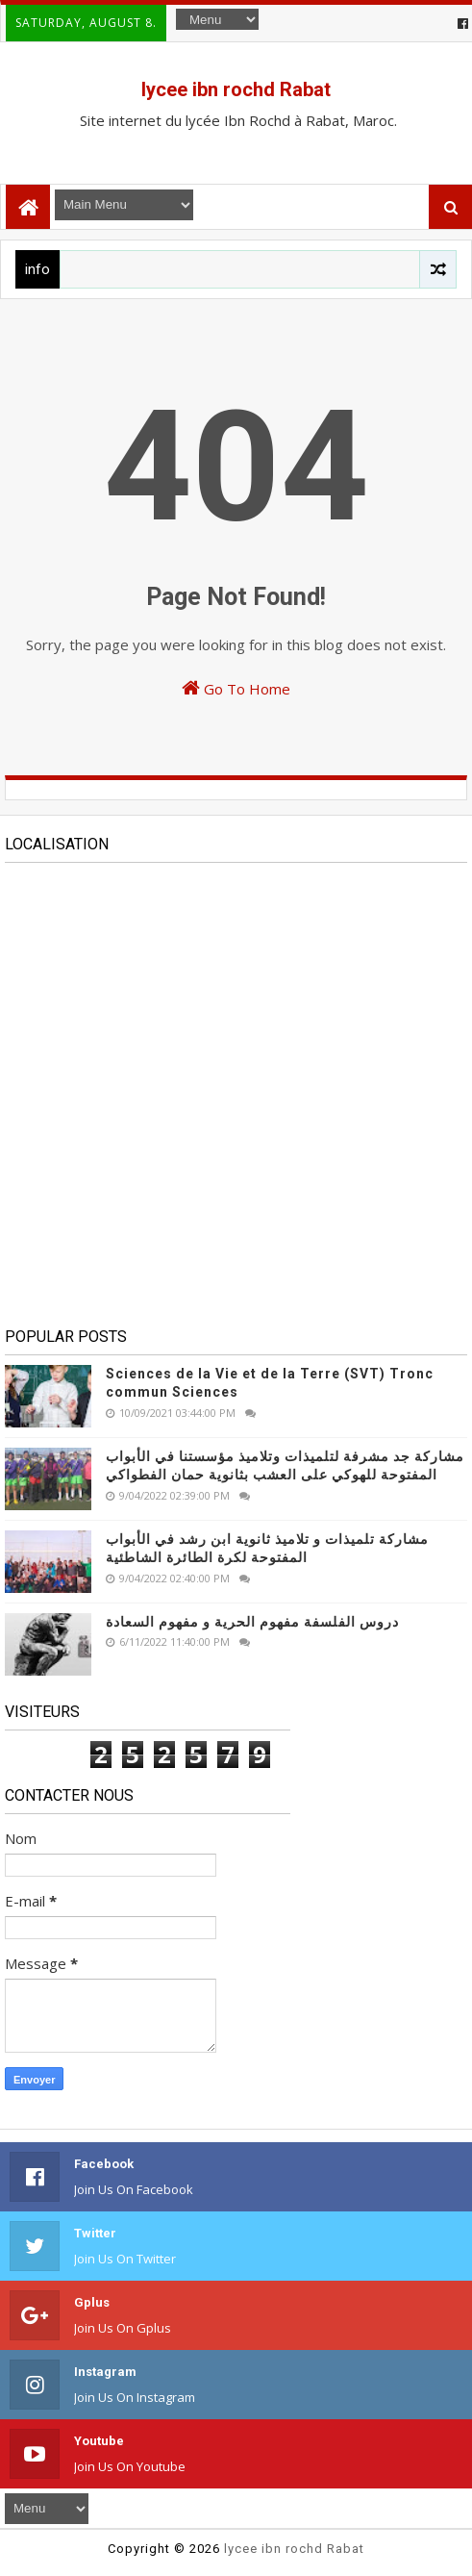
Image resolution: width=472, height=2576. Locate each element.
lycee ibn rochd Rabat (236, 89)
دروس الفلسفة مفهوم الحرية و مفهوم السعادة (252, 1621)
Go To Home (236, 688)
